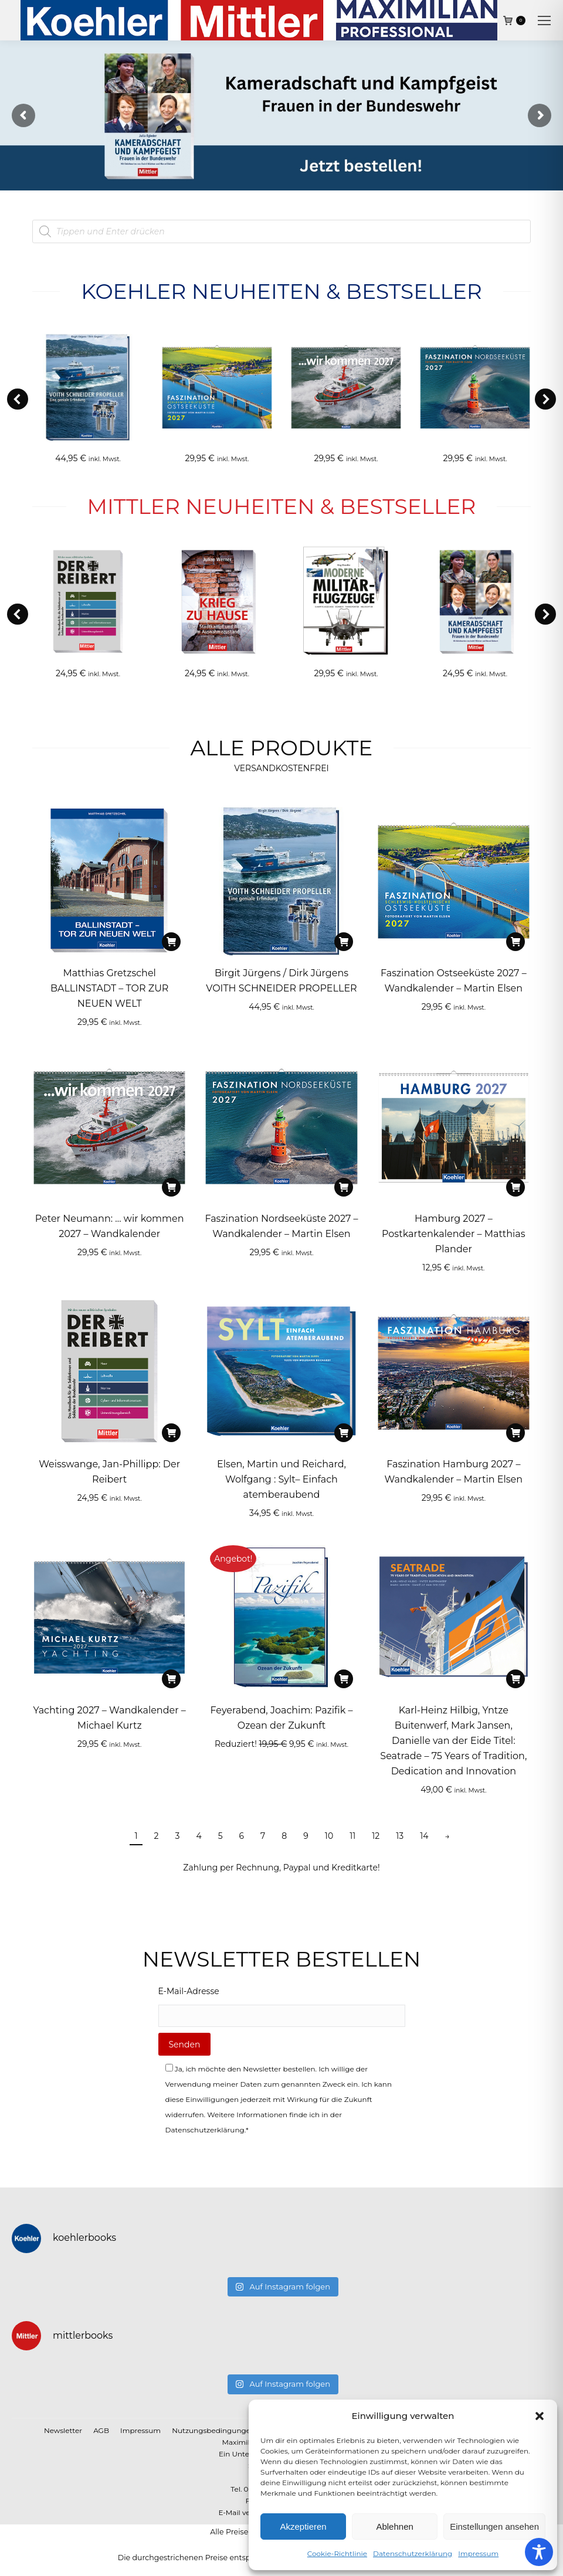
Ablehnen (394, 2526)
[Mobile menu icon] (544, 20)
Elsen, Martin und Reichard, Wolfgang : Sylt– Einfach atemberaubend (281, 1479)
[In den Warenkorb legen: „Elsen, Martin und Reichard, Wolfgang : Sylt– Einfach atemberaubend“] (343, 1432)
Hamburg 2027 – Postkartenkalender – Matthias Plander (453, 1234)
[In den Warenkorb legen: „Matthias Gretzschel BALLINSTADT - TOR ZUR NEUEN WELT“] (171, 941)
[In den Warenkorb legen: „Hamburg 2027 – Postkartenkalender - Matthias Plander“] (515, 1187)
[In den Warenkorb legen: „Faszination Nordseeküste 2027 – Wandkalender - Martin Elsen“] (343, 1187)
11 (352, 1836)
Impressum (478, 2553)
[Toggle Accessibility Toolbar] (539, 2552)
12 (375, 1836)
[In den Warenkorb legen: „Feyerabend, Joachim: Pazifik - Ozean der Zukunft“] (343, 1678)
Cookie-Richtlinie (337, 2553)
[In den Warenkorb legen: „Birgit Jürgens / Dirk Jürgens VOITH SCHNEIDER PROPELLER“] (343, 941)
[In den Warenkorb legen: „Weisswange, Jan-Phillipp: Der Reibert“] (171, 1432)
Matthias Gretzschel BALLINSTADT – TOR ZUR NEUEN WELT (109, 988)
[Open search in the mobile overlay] (281, 231)
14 (424, 1836)
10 (329, 1836)
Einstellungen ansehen (494, 2526)
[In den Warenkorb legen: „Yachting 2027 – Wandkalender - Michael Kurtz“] (171, 1678)
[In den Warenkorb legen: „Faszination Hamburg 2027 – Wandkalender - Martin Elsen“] (515, 1432)
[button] (539, 2416)
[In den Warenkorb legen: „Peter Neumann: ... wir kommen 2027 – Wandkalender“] (171, 1187)
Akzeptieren (303, 2526)
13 (399, 1836)
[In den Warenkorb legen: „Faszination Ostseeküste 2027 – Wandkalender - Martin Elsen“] (515, 941)
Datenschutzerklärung (412, 2553)
